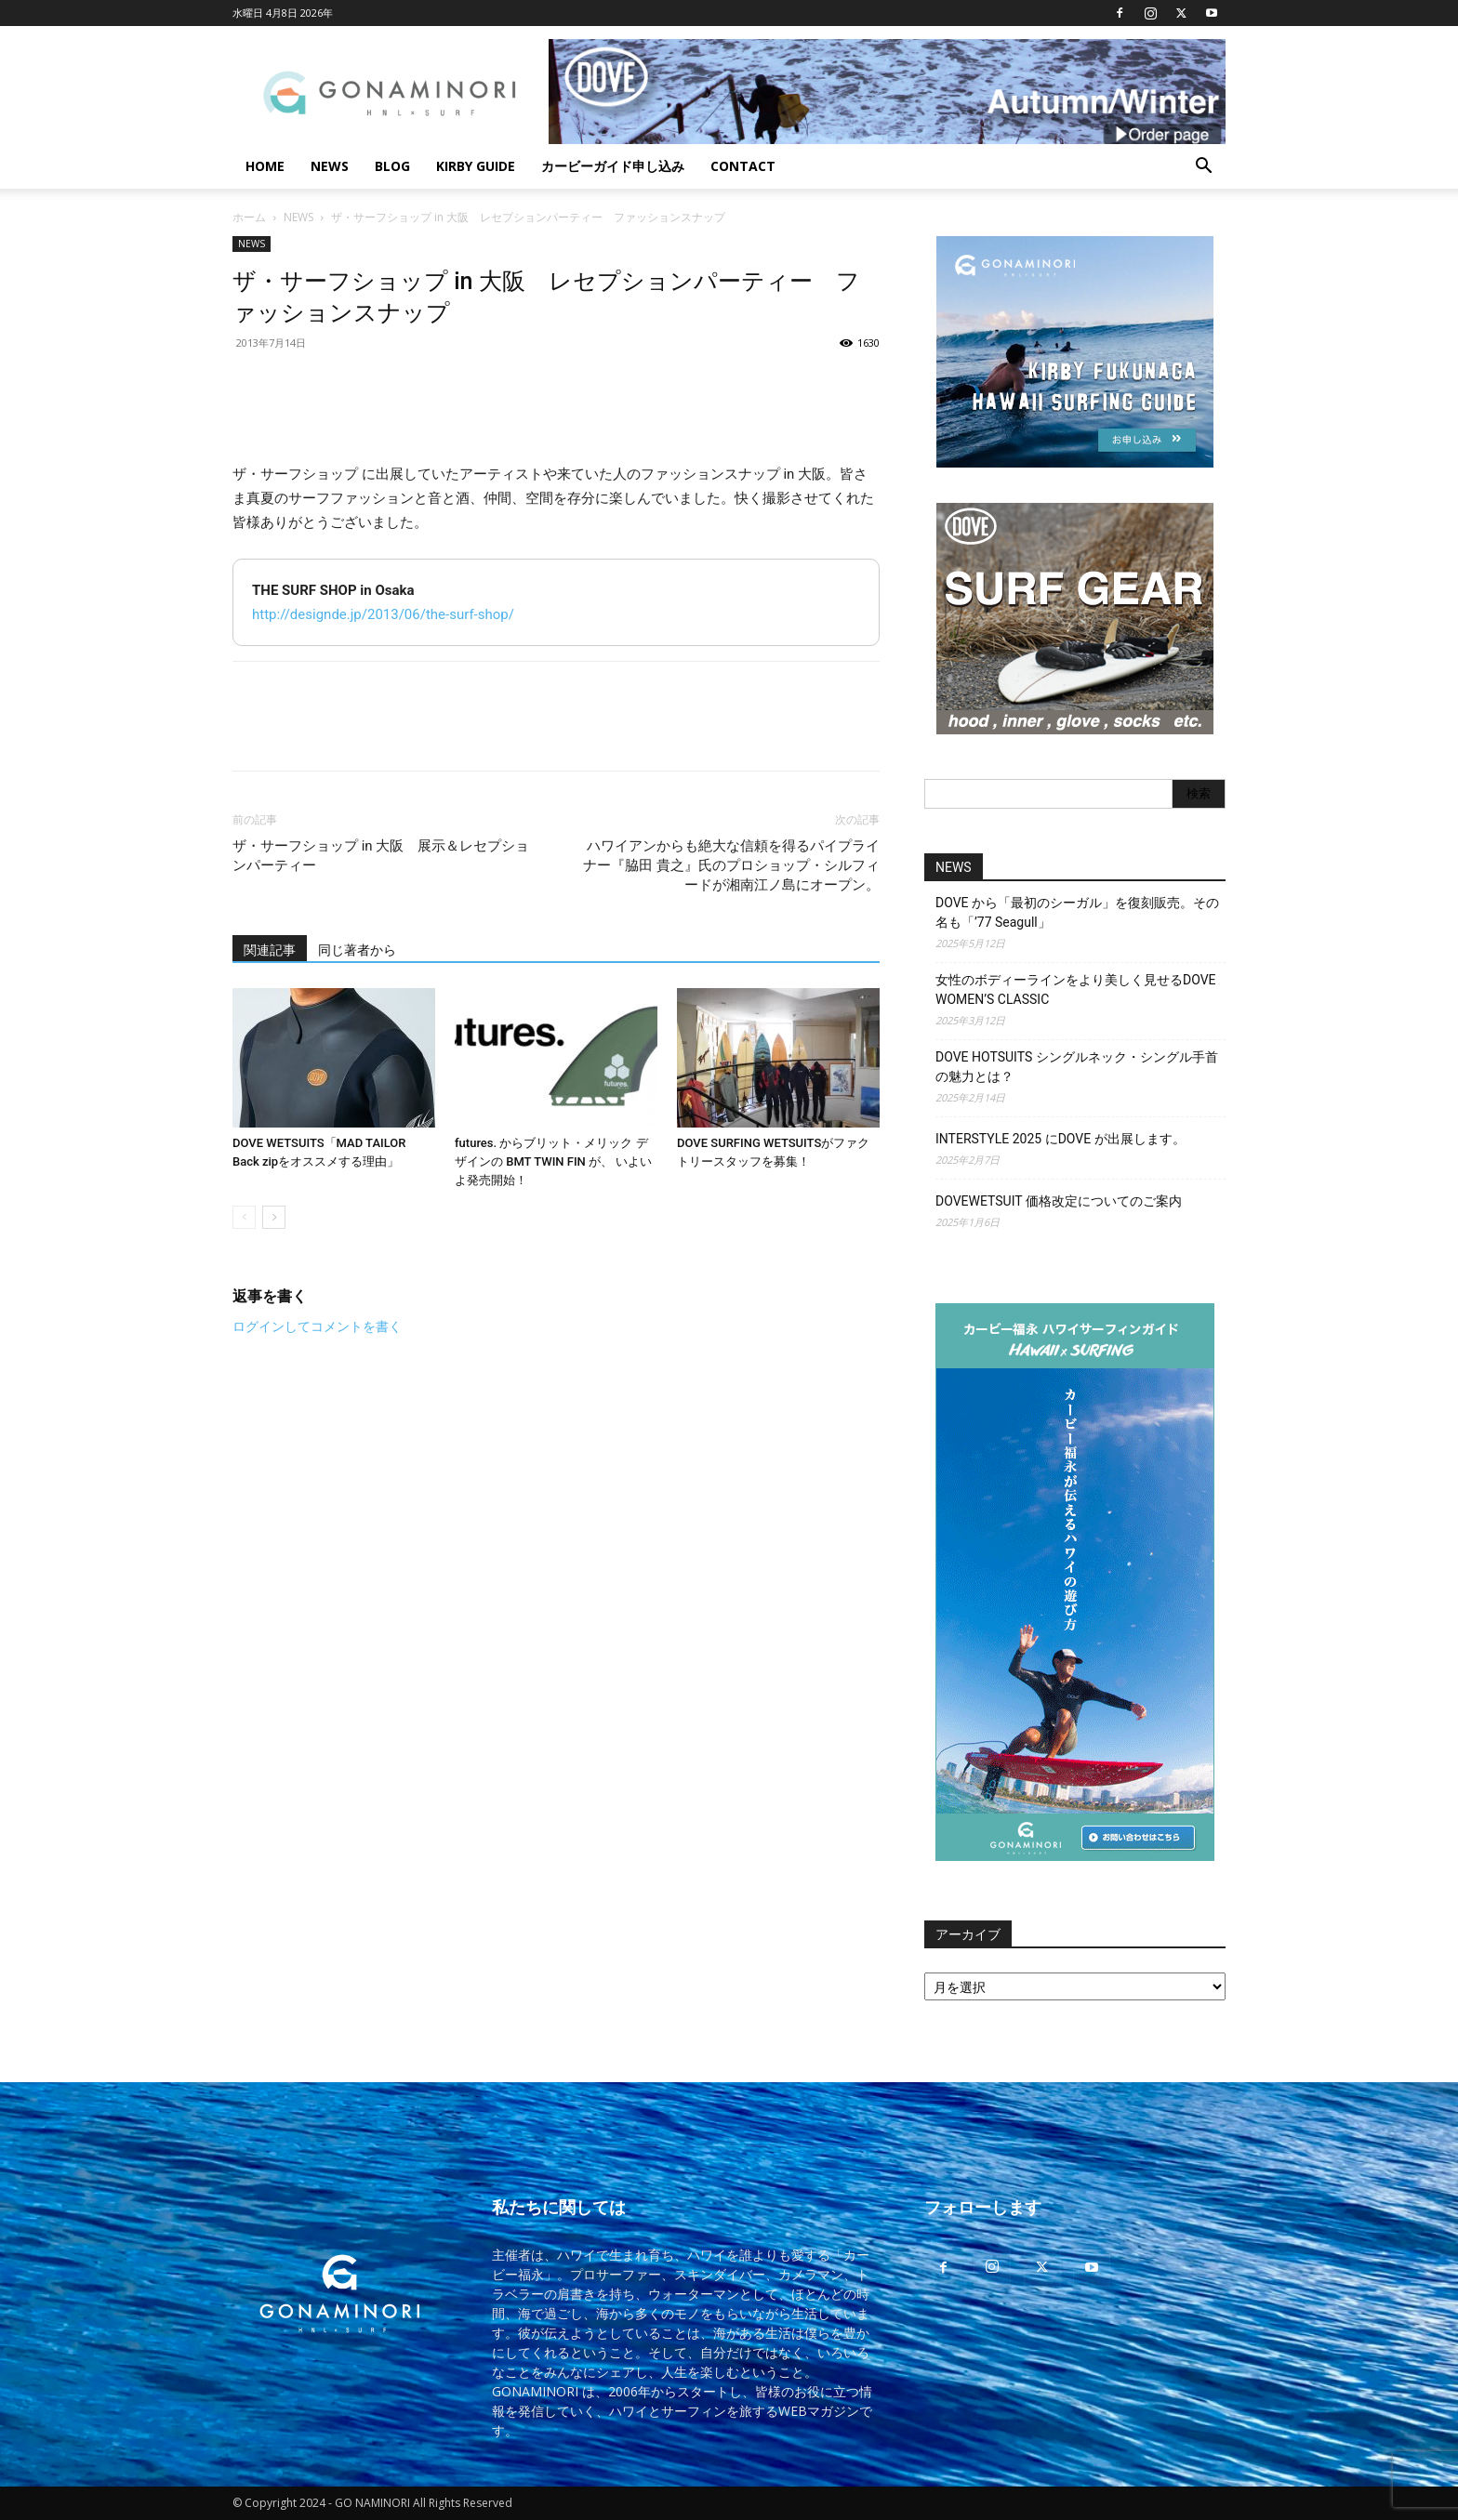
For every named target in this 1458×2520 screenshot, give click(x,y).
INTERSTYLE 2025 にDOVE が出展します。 (1060, 1138)
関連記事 (270, 950)
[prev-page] (244, 1217)
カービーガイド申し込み (612, 166)
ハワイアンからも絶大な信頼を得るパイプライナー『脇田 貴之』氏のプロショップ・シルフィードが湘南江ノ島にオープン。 (731, 865)
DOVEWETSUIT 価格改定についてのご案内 (1058, 1201)
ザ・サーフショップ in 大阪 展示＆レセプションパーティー (380, 856)
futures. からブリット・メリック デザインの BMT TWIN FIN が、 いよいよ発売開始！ (553, 1161)
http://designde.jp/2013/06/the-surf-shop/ (383, 614)
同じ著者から (357, 950)
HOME (265, 166)
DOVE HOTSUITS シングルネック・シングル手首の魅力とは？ (1076, 1066)
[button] (1203, 168)
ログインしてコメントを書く (317, 1326)
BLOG (392, 166)
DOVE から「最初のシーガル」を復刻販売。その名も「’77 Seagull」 (1077, 912)
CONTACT (742, 166)
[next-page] (273, 1217)
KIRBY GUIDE (475, 166)
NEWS (330, 166)
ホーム (249, 217)
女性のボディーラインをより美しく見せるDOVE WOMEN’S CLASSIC (1075, 989)
